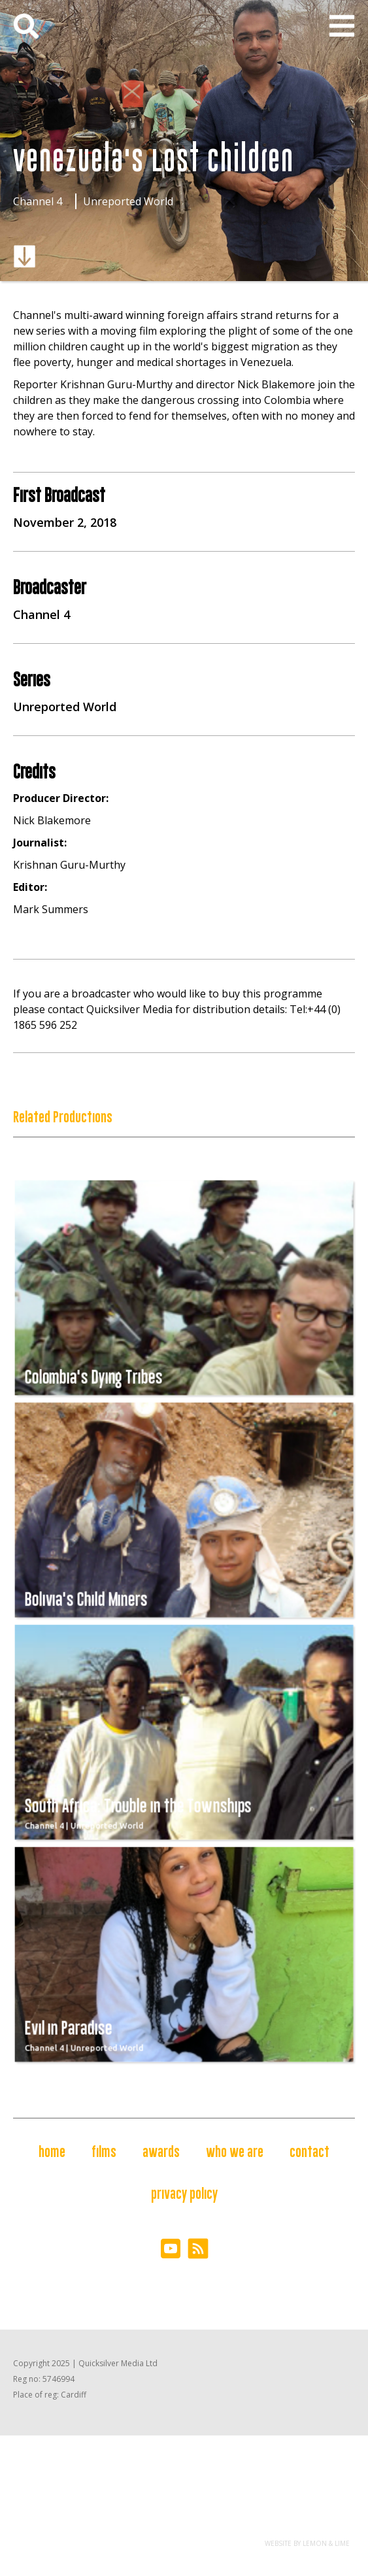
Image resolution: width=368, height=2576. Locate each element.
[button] (342, 26)
